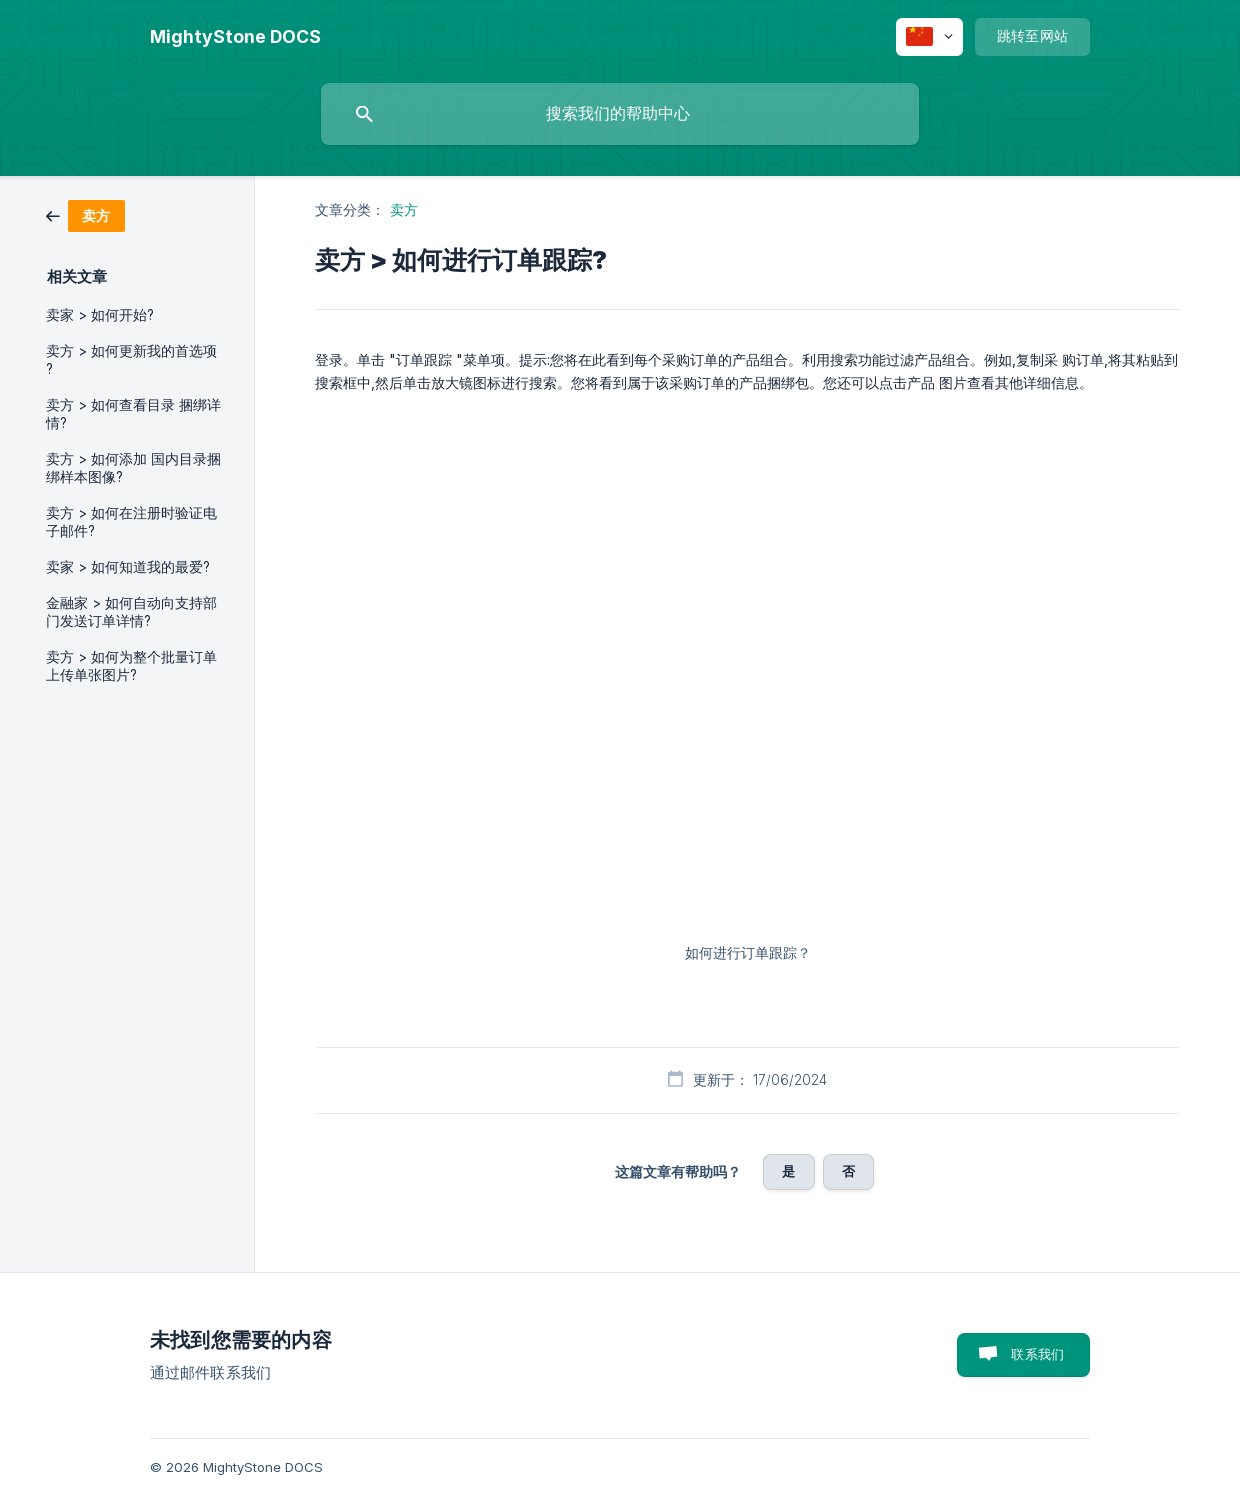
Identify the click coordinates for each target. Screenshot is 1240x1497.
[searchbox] (620, 114)
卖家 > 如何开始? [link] (100, 315)
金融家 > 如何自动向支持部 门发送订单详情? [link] (131, 612)
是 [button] (788, 1171)
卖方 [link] (404, 209)
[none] (235, 37)
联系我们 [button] (1037, 1354)
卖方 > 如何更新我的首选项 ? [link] (131, 360)
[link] (85, 214)
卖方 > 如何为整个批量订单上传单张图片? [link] (131, 666)
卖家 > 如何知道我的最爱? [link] (128, 567)
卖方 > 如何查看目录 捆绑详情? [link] (133, 414)
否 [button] (848, 1171)
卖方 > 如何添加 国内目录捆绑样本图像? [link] (133, 468)
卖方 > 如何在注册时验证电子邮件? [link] (131, 522)
